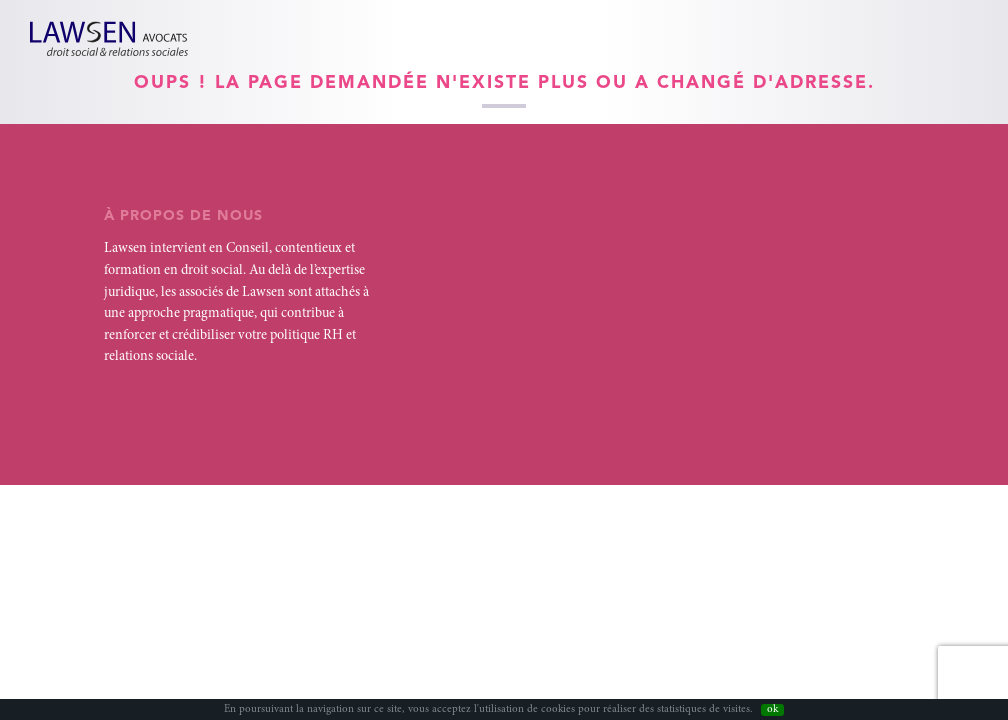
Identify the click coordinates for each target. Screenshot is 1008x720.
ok (772, 709)
